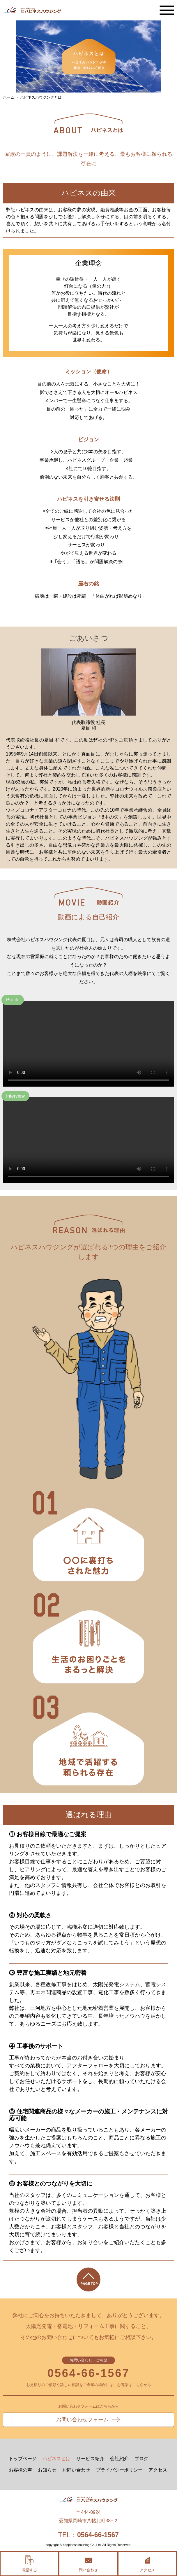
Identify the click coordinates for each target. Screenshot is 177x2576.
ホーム (8, 97)
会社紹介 (119, 2458)
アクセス (157, 2469)
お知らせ (47, 2469)
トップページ (23, 2458)
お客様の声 (20, 2469)
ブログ (141, 2458)
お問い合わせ (76, 2469)
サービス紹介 (90, 2458)
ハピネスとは (56, 2458)
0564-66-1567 (88, 2373)
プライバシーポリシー (119, 2469)
